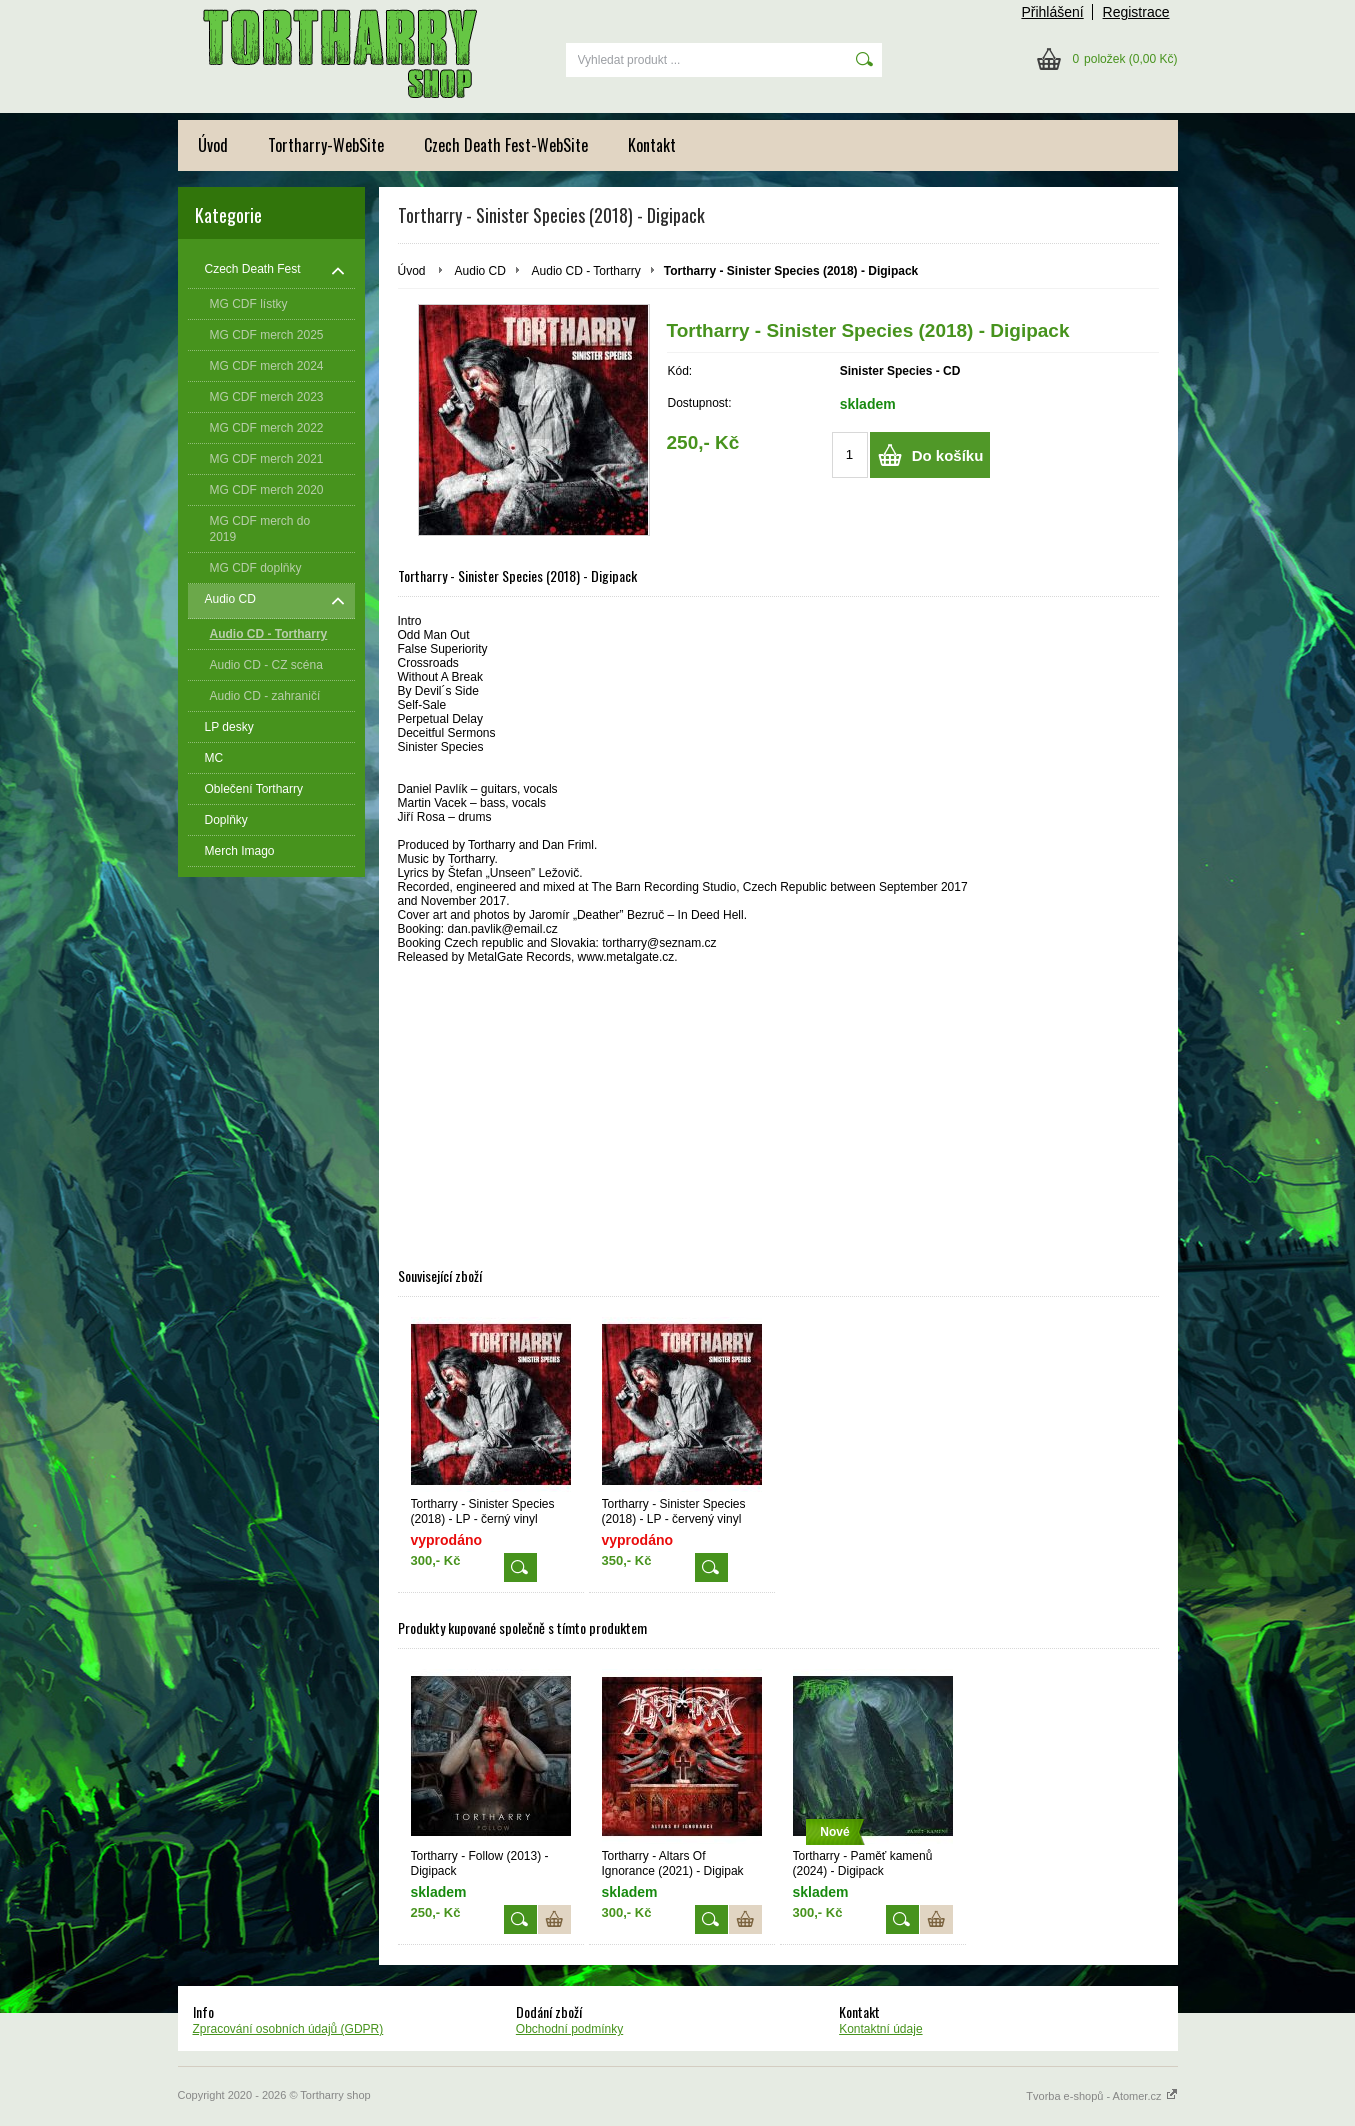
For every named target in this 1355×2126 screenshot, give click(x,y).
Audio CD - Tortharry (586, 271)
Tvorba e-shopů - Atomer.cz (1101, 2096)
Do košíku (948, 455)
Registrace (1136, 12)
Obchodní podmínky (569, 2029)
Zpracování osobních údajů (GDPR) (288, 2029)
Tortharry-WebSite (326, 145)
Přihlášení (1052, 12)
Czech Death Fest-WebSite (506, 145)
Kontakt (652, 145)
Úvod (213, 145)
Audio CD (480, 271)
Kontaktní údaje (880, 2029)
